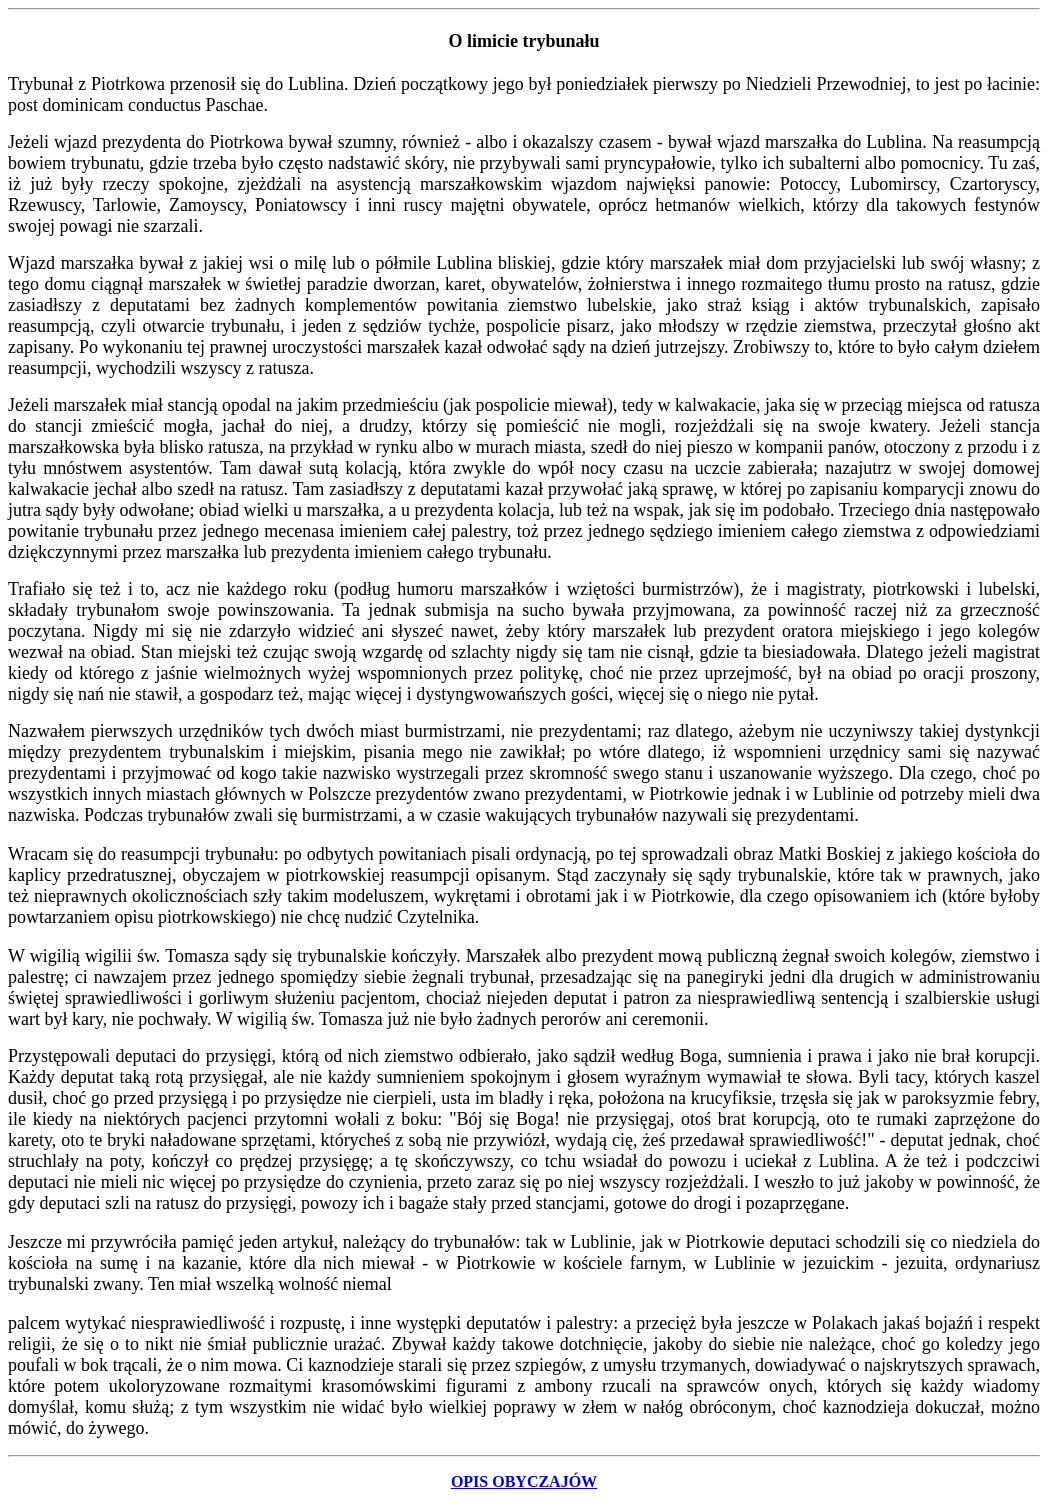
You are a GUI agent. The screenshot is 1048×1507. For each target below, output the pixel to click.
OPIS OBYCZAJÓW (524, 1481)
